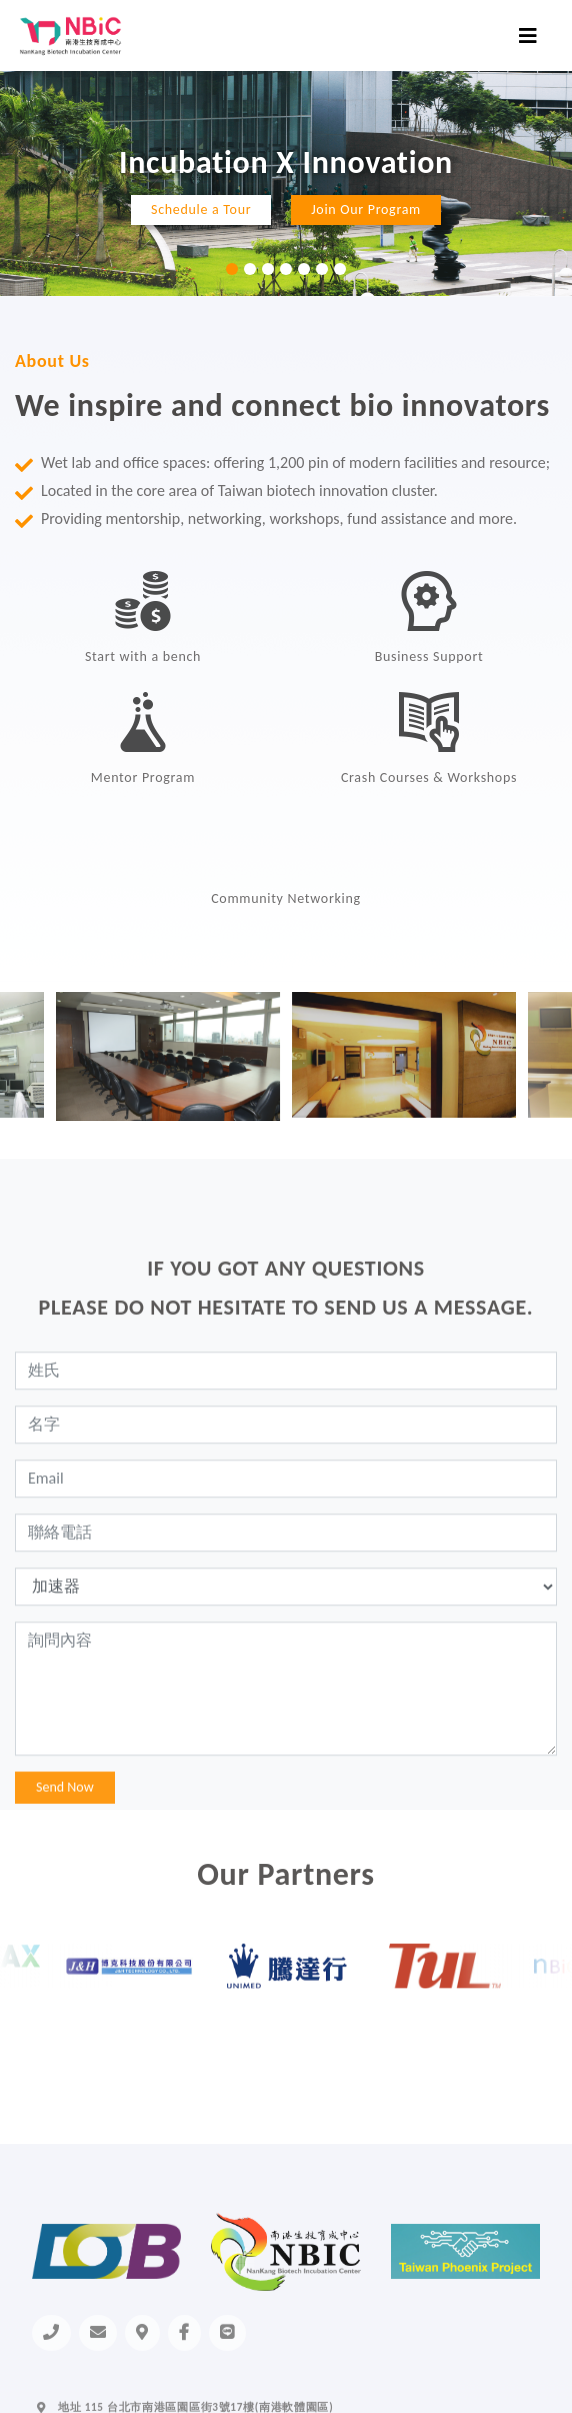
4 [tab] (286, 269)
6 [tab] (322, 269)
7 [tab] (340, 269)
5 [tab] (304, 269)
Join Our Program (366, 209)
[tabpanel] (286, 183)
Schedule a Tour (201, 209)
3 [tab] (268, 269)
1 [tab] (232, 269)
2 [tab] (250, 269)
